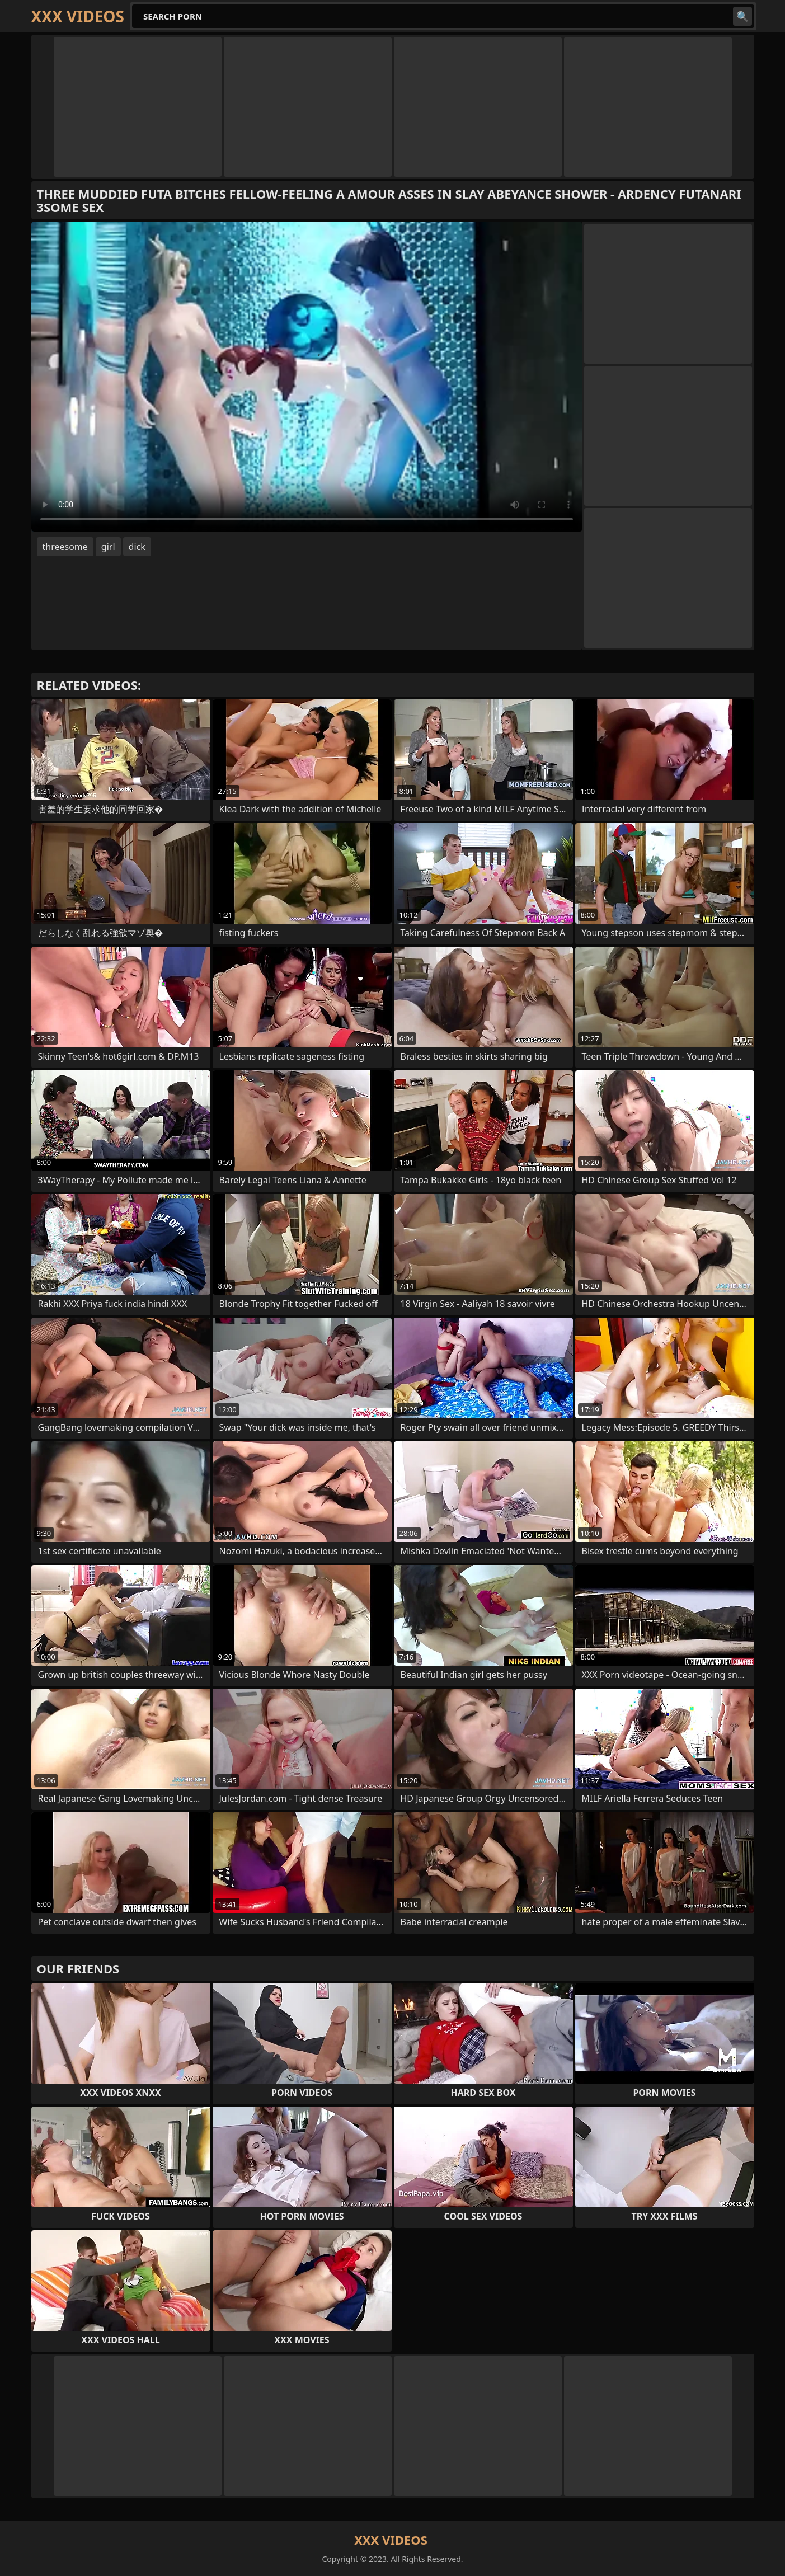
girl (108, 546)
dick (137, 546)
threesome (65, 546)
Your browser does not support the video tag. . (306, 377)
